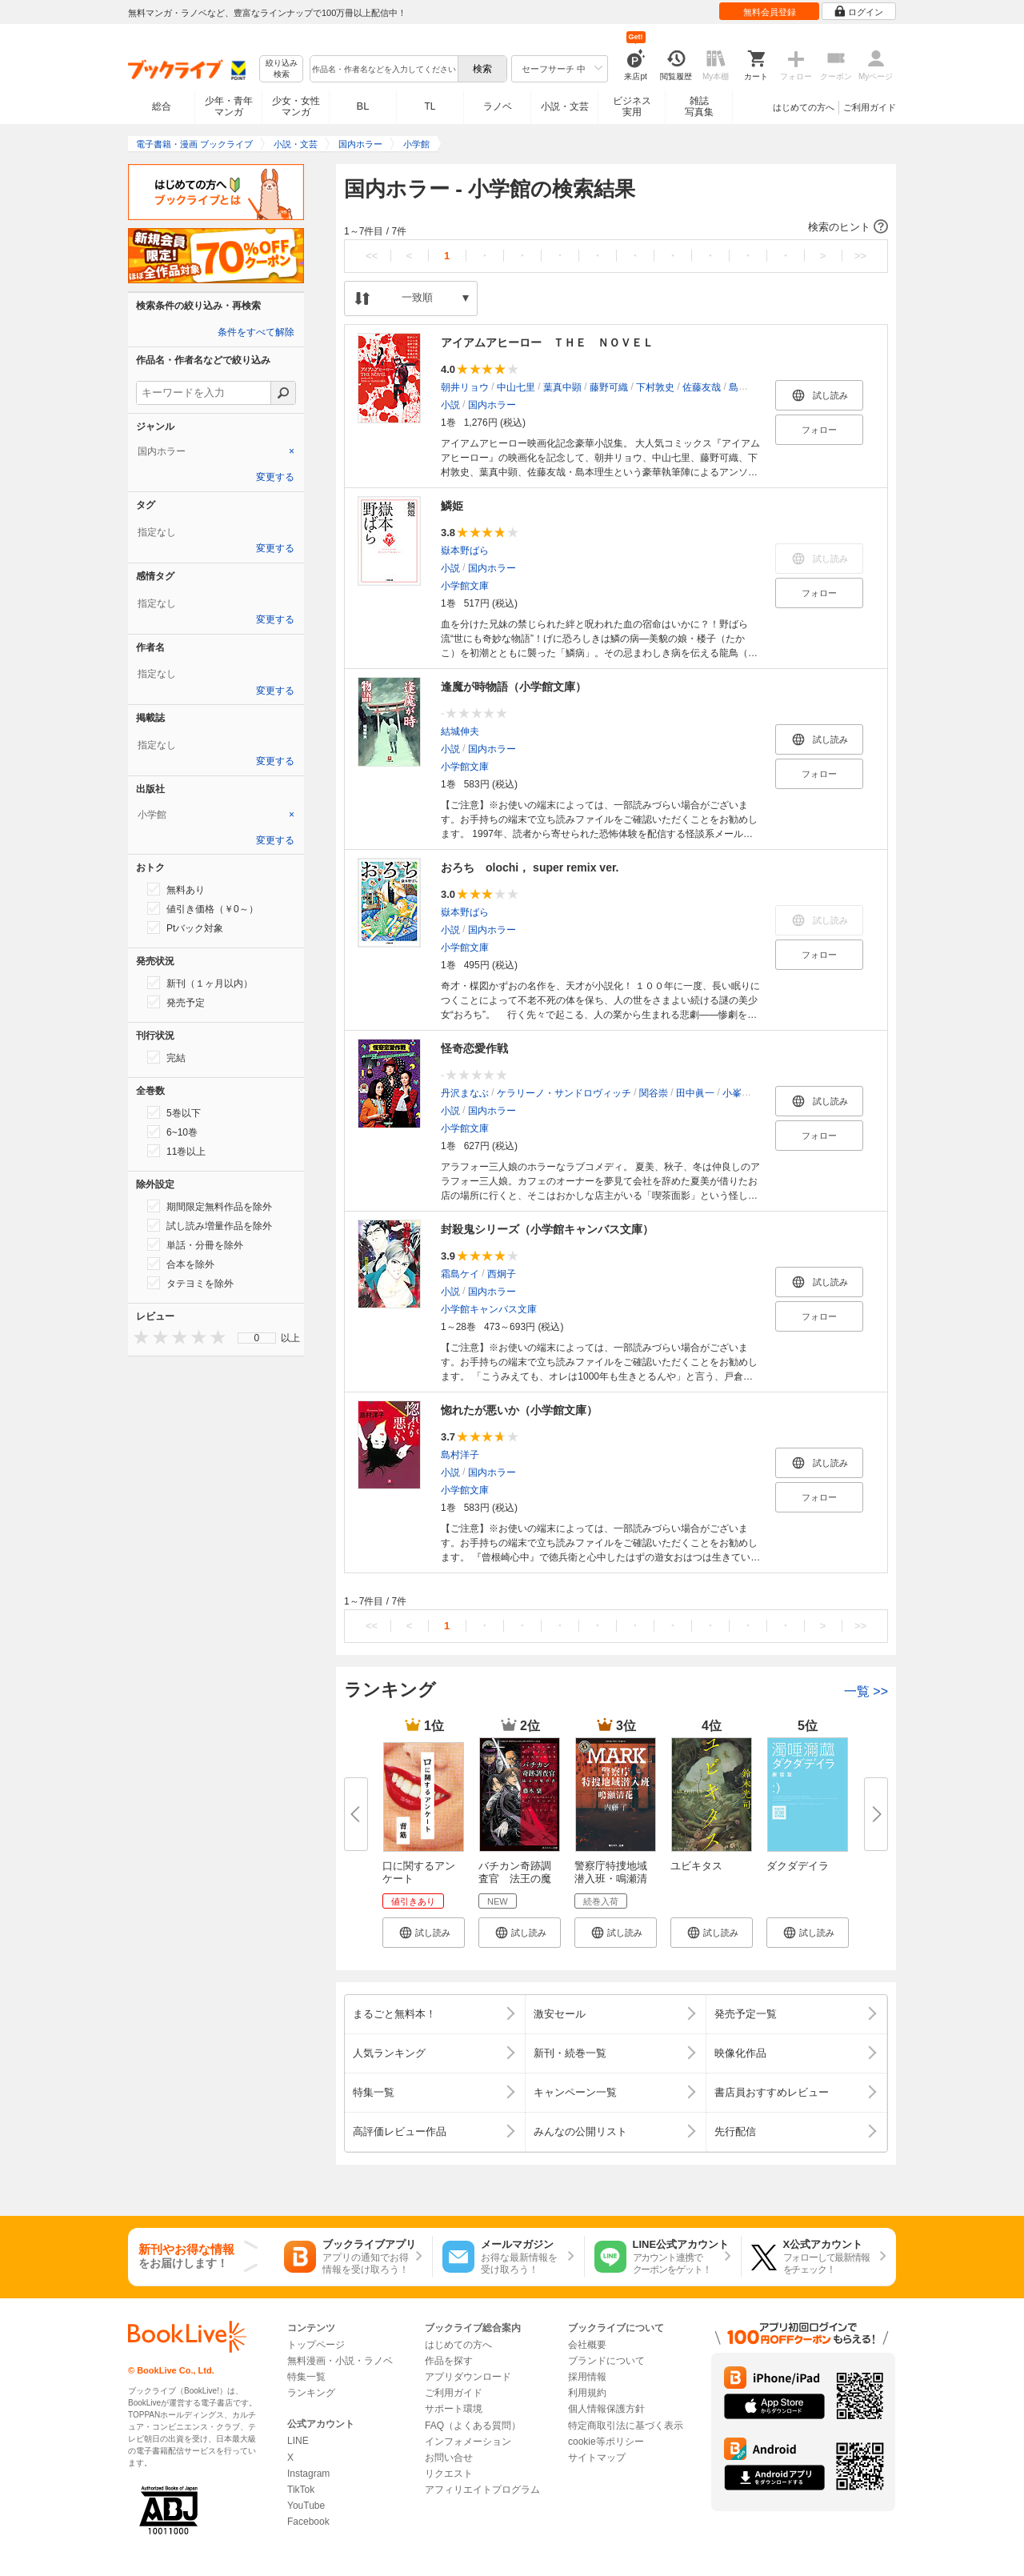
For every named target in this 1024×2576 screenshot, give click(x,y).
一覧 (866, 1691)
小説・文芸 (565, 106)
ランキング (311, 2392)
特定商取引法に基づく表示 (625, 2425)
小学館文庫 (465, 585)
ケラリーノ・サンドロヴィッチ (564, 1093)
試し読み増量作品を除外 (209, 1225)
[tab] (216, 451)
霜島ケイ (460, 1274)
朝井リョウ (465, 387)
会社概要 (587, 2344)
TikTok (300, 2489)
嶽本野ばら (465, 550)
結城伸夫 (460, 731)
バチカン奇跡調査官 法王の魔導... (514, 1878)
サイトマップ (597, 2457)
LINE (298, 2440)
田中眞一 (695, 1093)
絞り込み (282, 69)
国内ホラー (492, 405)
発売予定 (176, 1002)
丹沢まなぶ (465, 1093)
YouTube (306, 2505)
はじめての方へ (803, 107)
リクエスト (449, 2473)
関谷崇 (653, 1093)
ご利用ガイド (869, 107)
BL (363, 106)
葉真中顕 (562, 387)
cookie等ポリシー (606, 2441)
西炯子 (501, 1274)
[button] (616, 227)
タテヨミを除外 (190, 1282)
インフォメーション (468, 2441)
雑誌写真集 (699, 106)
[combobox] (383, 69)
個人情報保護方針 (606, 2408)
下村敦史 (655, 387)
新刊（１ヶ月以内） (200, 982)
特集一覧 (306, 2376)
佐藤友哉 (701, 387)
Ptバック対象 (185, 927)
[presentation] (138, 1336)
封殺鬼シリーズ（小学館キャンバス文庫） (547, 1229)
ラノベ (497, 106)
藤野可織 (609, 387)
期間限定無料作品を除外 (209, 1206)
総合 (161, 106)
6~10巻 (172, 1131)
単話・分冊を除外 (195, 1244)
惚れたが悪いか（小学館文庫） (519, 1410)
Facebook (308, 2521)
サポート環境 (453, 2408)
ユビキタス (696, 1866)
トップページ (316, 2344)
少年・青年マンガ (229, 106)
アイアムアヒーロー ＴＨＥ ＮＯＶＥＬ (547, 342)
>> (860, 256)
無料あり (176, 889)
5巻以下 (174, 1112)
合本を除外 (180, 1263)
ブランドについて (606, 2360)
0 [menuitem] (257, 1338)
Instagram (308, 2473)
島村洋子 (460, 1454)
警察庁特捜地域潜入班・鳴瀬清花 (610, 1878)
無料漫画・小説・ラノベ (340, 2360)
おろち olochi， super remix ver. (530, 867)
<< (372, 256)
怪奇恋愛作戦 (474, 1048)
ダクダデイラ (797, 1866)
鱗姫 (452, 505)
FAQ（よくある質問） (473, 2425)
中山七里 (516, 387)
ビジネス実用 (632, 106)
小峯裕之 (741, 1093)
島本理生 (748, 387)
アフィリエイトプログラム (482, 2489)
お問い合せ (449, 2457)
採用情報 (587, 2376)
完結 (166, 1057)
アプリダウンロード (468, 2376)
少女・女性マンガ (296, 106)
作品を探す (449, 2360)
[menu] (257, 1338)
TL (429, 106)
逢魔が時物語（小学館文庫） (513, 686)
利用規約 (587, 2392)
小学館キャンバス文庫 (489, 1309)
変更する (275, 477)
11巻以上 (176, 1150)
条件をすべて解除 (256, 332)
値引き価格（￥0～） (202, 908)
